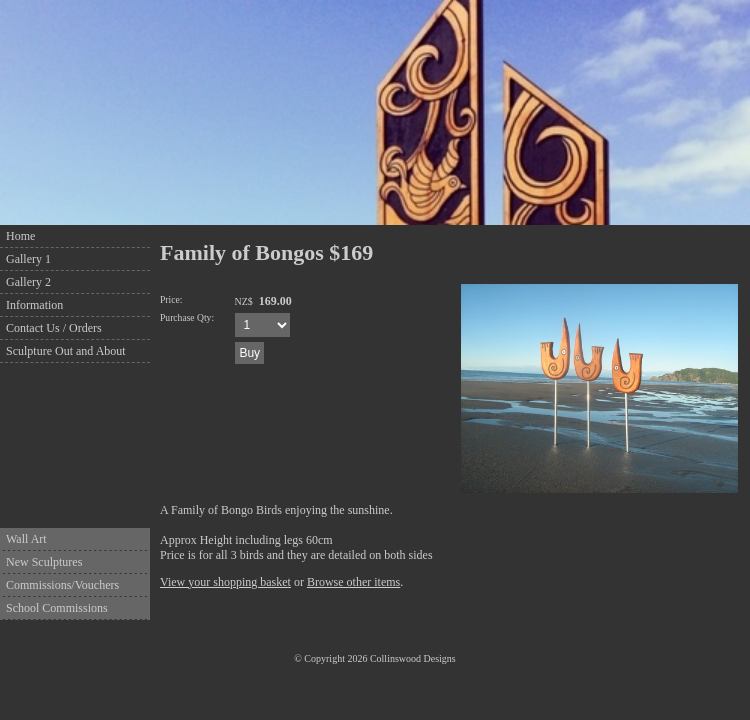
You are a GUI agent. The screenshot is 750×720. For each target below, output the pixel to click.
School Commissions (57, 608)
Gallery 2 (28, 282)
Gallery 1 (28, 259)
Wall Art (26, 539)
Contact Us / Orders (54, 328)
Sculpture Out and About (66, 351)
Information (34, 305)
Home (20, 236)
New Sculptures (44, 562)
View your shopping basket (225, 582)
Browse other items (353, 582)
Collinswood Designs (413, 658)
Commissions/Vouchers (62, 585)
